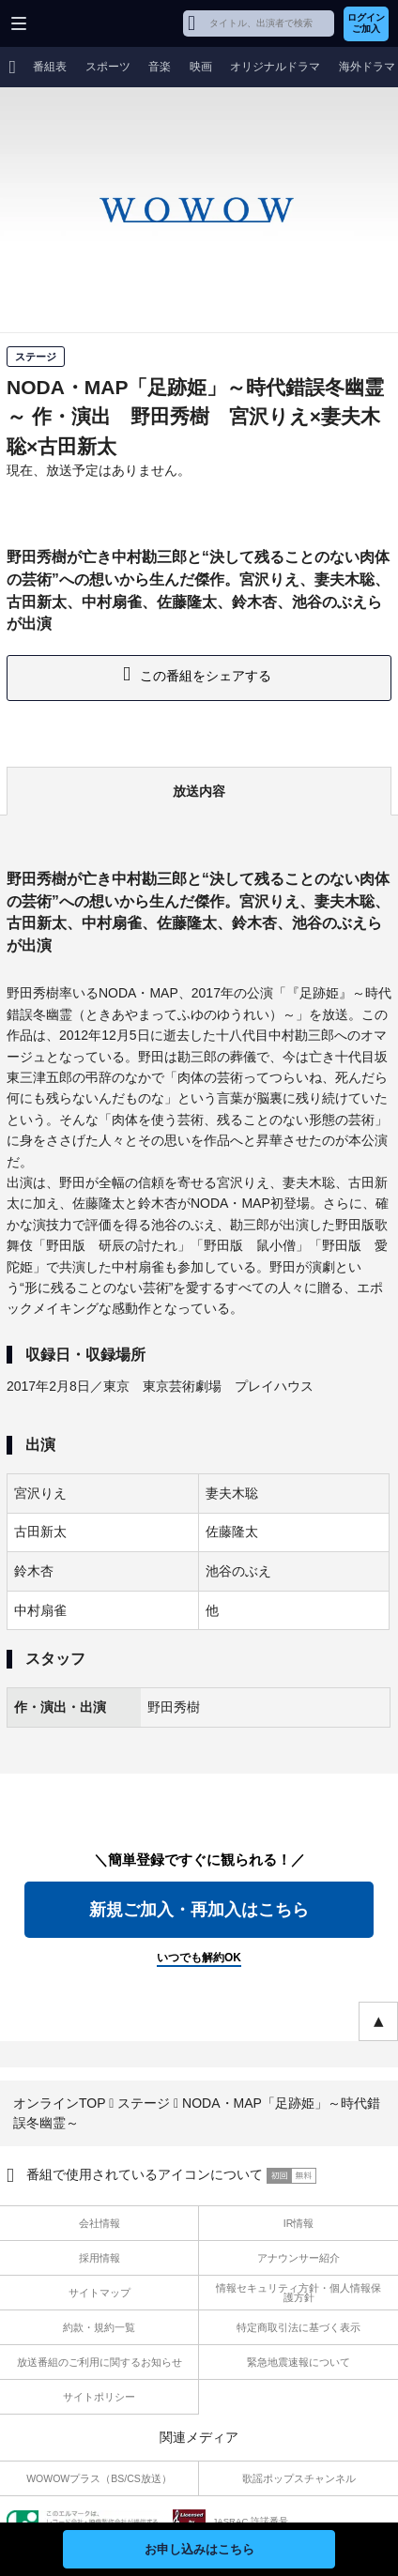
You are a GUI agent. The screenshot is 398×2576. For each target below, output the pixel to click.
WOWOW (86, 23)
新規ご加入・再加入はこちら (199, 1909)
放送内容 (199, 791)
